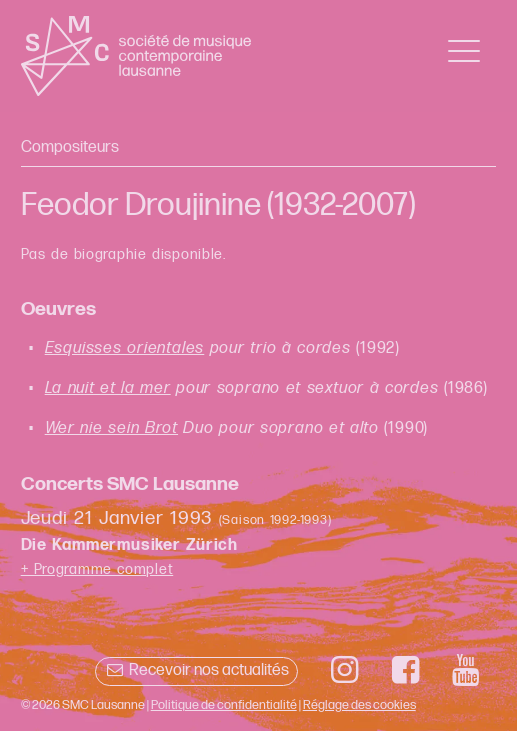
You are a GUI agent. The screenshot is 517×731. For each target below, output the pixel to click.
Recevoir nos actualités (196, 670)
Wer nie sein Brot (111, 428)
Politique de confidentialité (224, 705)
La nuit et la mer (108, 388)
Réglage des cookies (359, 705)
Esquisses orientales (125, 348)
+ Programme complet (97, 569)
